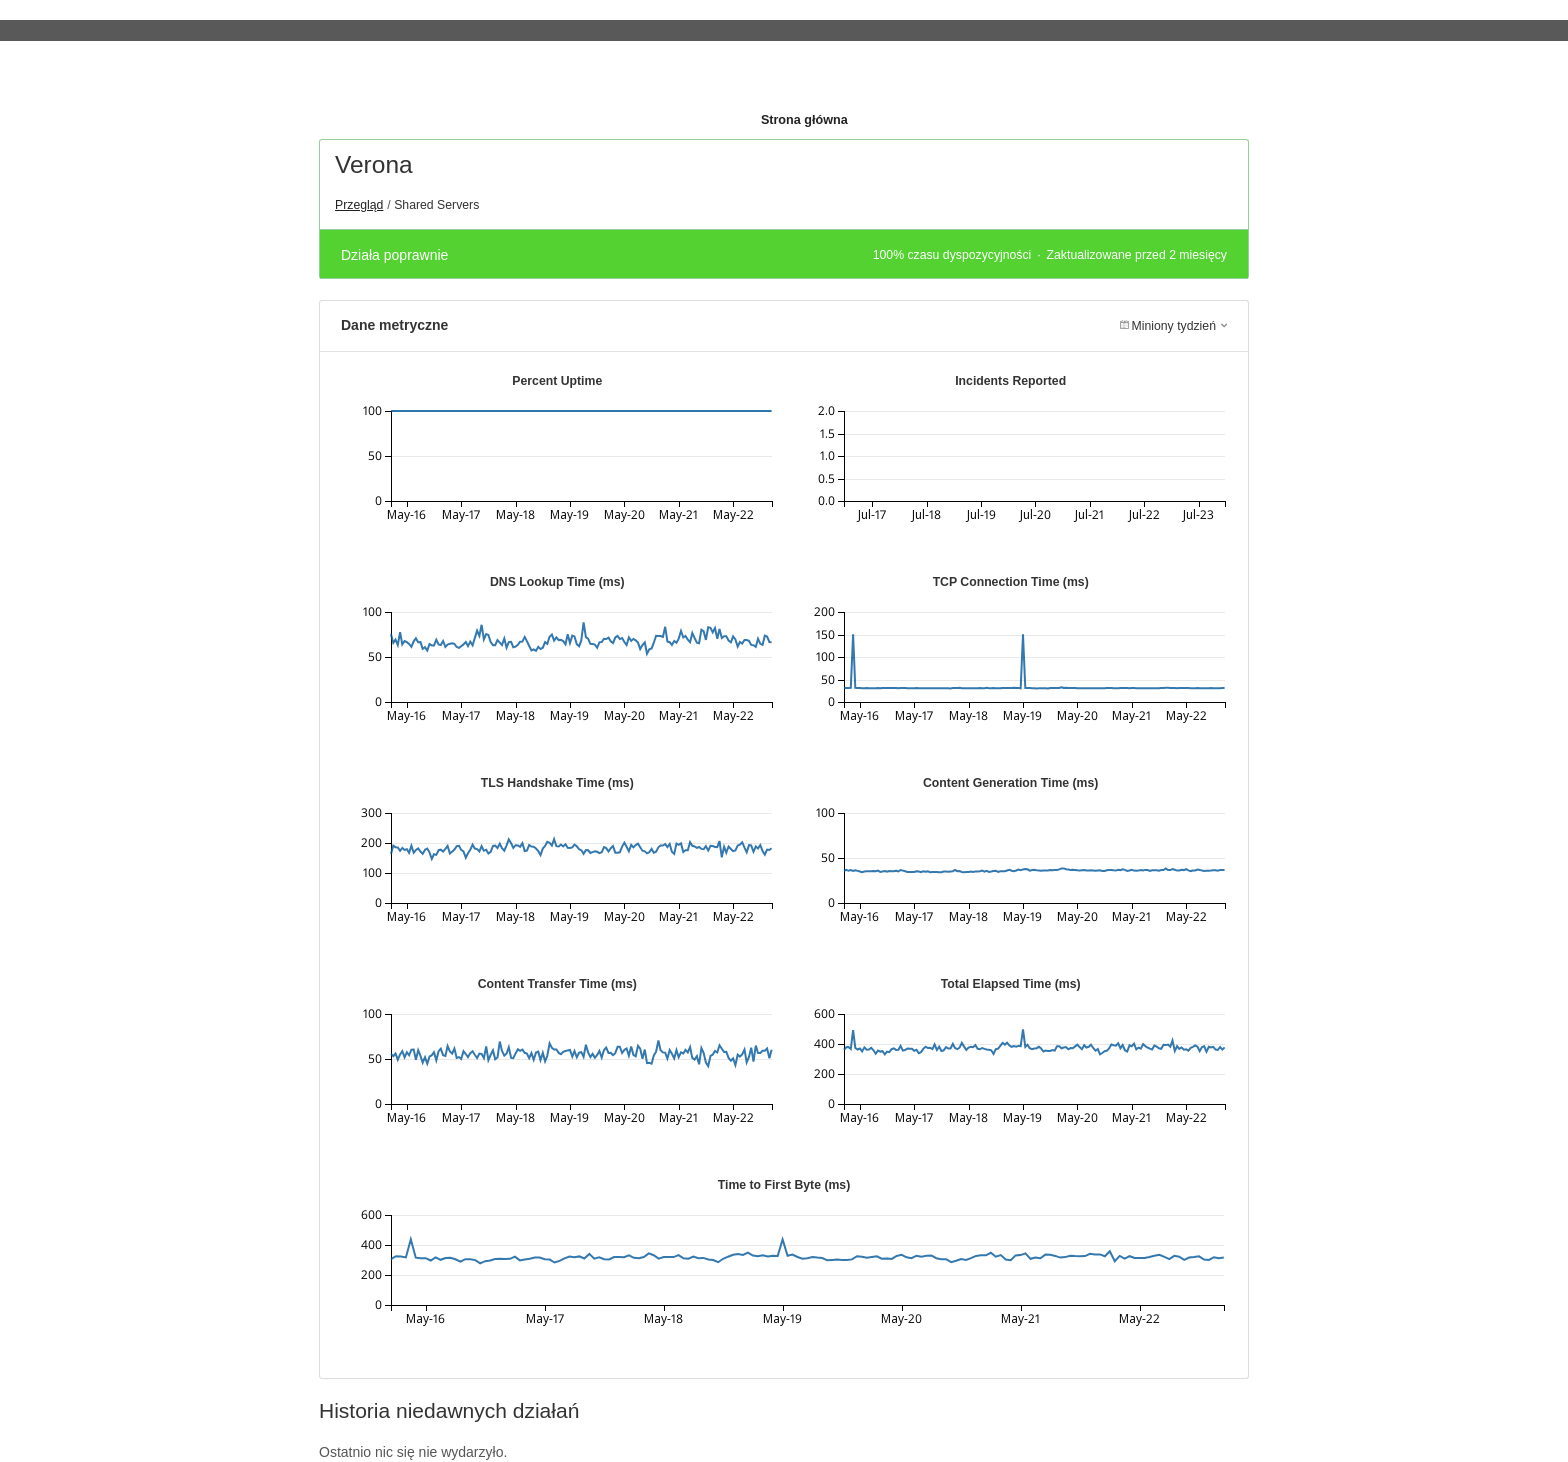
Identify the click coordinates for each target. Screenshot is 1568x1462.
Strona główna (804, 120)
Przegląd (359, 205)
